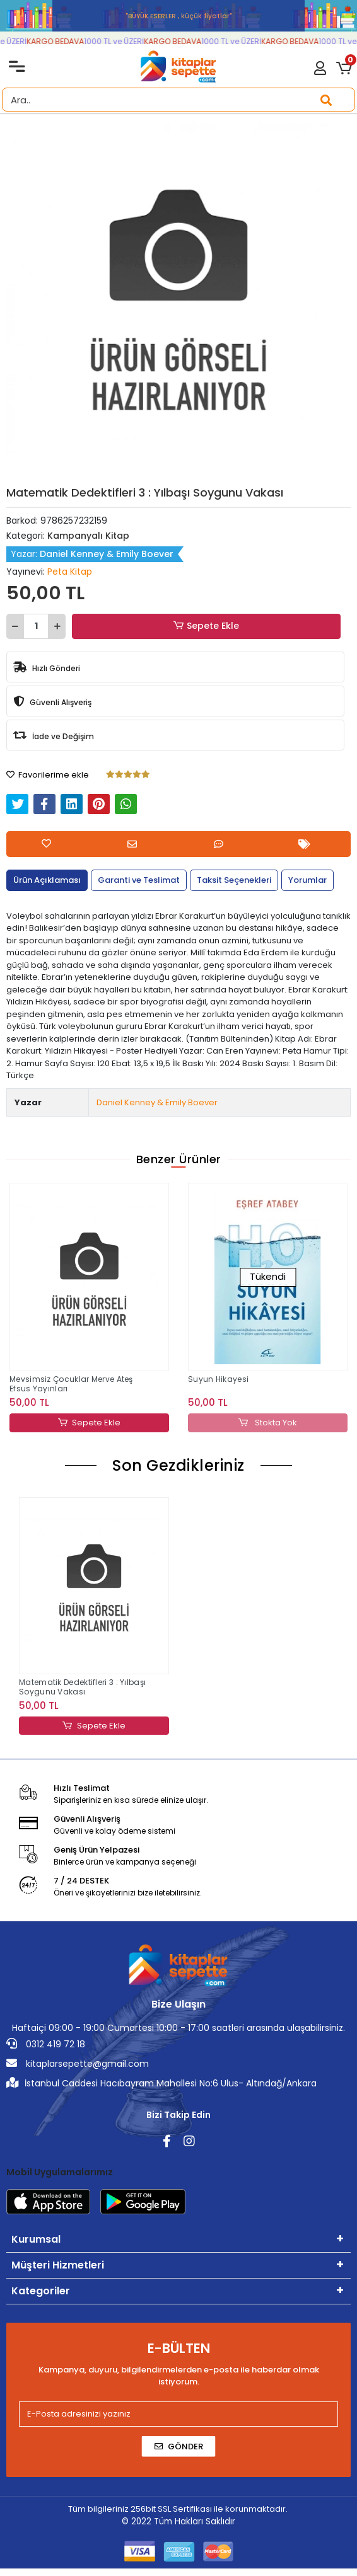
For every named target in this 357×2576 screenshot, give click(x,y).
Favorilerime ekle (47, 775)
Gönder (179, 2446)
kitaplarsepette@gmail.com (77, 2063)
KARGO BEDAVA (66, 41)
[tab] (47, 880)
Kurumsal (36, 2239)
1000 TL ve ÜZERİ (125, 41)
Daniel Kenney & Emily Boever (157, 1102)
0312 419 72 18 (45, 2044)
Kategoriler (40, 2291)
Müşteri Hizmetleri (57, 2265)
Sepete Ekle (206, 626)
